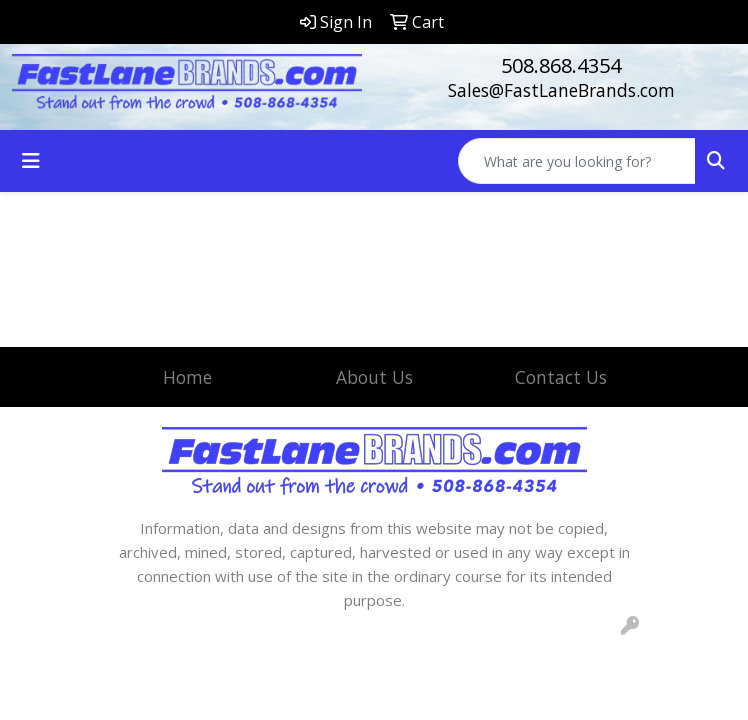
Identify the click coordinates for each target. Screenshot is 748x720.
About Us (374, 377)
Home (187, 377)
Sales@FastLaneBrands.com (561, 90)
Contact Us (561, 377)
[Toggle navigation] (31, 161)
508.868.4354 (561, 65)
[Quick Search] (577, 161)
